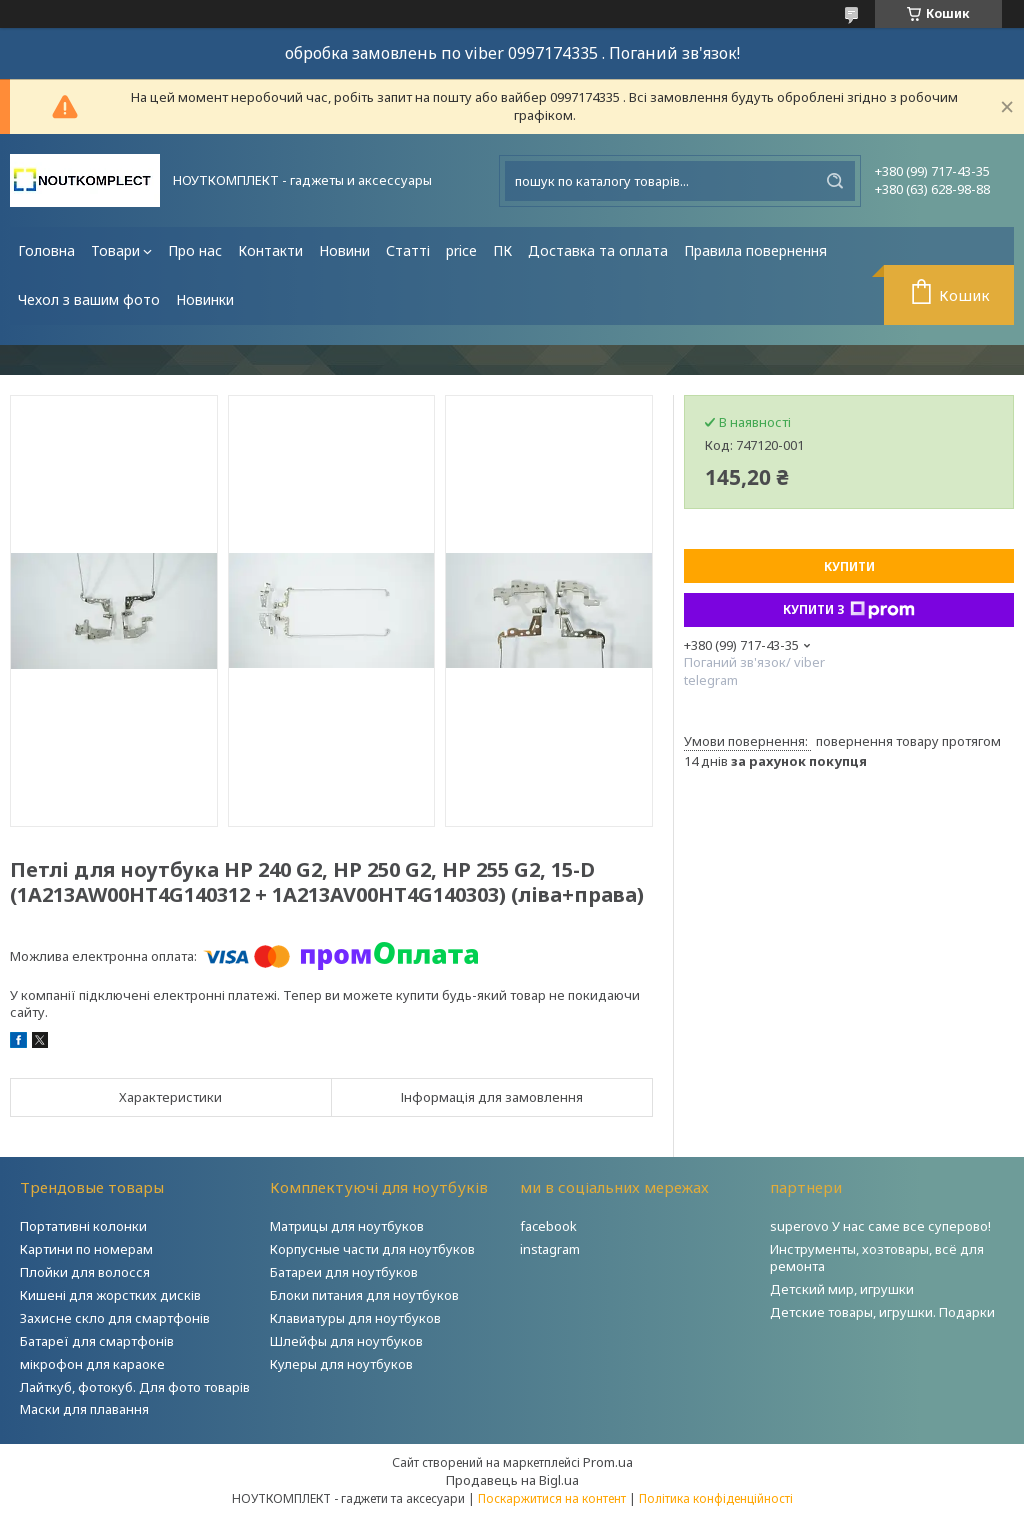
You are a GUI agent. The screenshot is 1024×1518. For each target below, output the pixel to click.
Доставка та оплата (598, 250)
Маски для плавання (84, 1409)
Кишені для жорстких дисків (110, 1295)
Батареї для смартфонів (97, 1341)
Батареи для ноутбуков (344, 1272)
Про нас (195, 250)
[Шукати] (835, 181)
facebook (548, 1226)
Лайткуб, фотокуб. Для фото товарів (135, 1387)
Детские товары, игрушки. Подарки (882, 1312)
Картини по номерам (86, 1249)
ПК (502, 250)
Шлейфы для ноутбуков (346, 1341)
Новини (344, 250)
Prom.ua (608, 1462)
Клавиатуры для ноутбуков (355, 1318)
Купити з (849, 610)
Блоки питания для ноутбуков (364, 1295)
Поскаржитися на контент (552, 1498)
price (461, 250)
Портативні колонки (83, 1226)
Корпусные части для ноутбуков (372, 1249)
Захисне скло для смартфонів (115, 1318)
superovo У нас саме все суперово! (880, 1226)
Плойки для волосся (85, 1272)
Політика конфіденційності (716, 1498)
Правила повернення (755, 250)
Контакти (270, 250)
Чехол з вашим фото (89, 299)
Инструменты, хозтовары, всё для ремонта (877, 1257)
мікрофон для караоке (92, 1364)
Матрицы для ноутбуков (347, 1226)
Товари (115, 250)
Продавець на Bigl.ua (512, 1480)
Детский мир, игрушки (842, 1289)
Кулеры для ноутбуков (341, 1364)
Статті (408, 250)
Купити (849, 566)
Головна (46, 250)
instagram (550, 1249)
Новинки (205, 299)
